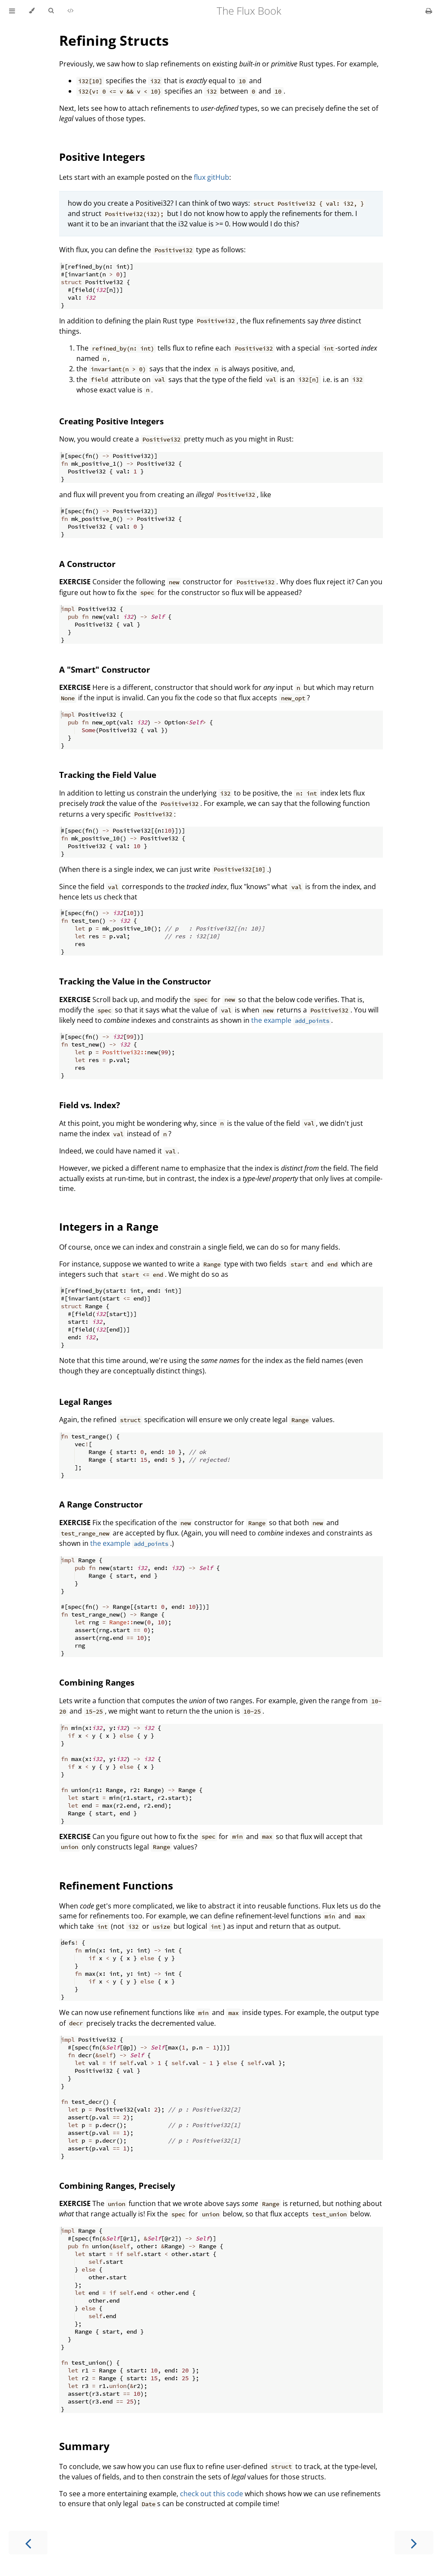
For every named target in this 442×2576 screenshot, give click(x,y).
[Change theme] (31, 11)
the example (291, 1020)
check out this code (211, 2493)
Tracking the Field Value (107, 774)
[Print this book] (429, 11)
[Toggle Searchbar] (50, 11)
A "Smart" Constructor (104, 669)
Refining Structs (114, 40)
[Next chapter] (414, 2542)
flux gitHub (211, 177)
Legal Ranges (85, 1401)
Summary (84, 2446)
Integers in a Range (108, 1226)
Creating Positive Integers (111, 421)
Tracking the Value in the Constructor (135, 981)
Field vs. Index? (89, 1105)
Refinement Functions (116, 1885)
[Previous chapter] (28, 2542)
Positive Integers (102, 157)
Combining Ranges (96, 1682)
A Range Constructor (101, 1504)
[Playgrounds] (70, 11)
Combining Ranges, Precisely (117, 2185)
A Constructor (87, 563)
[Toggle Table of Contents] (12, 11)
